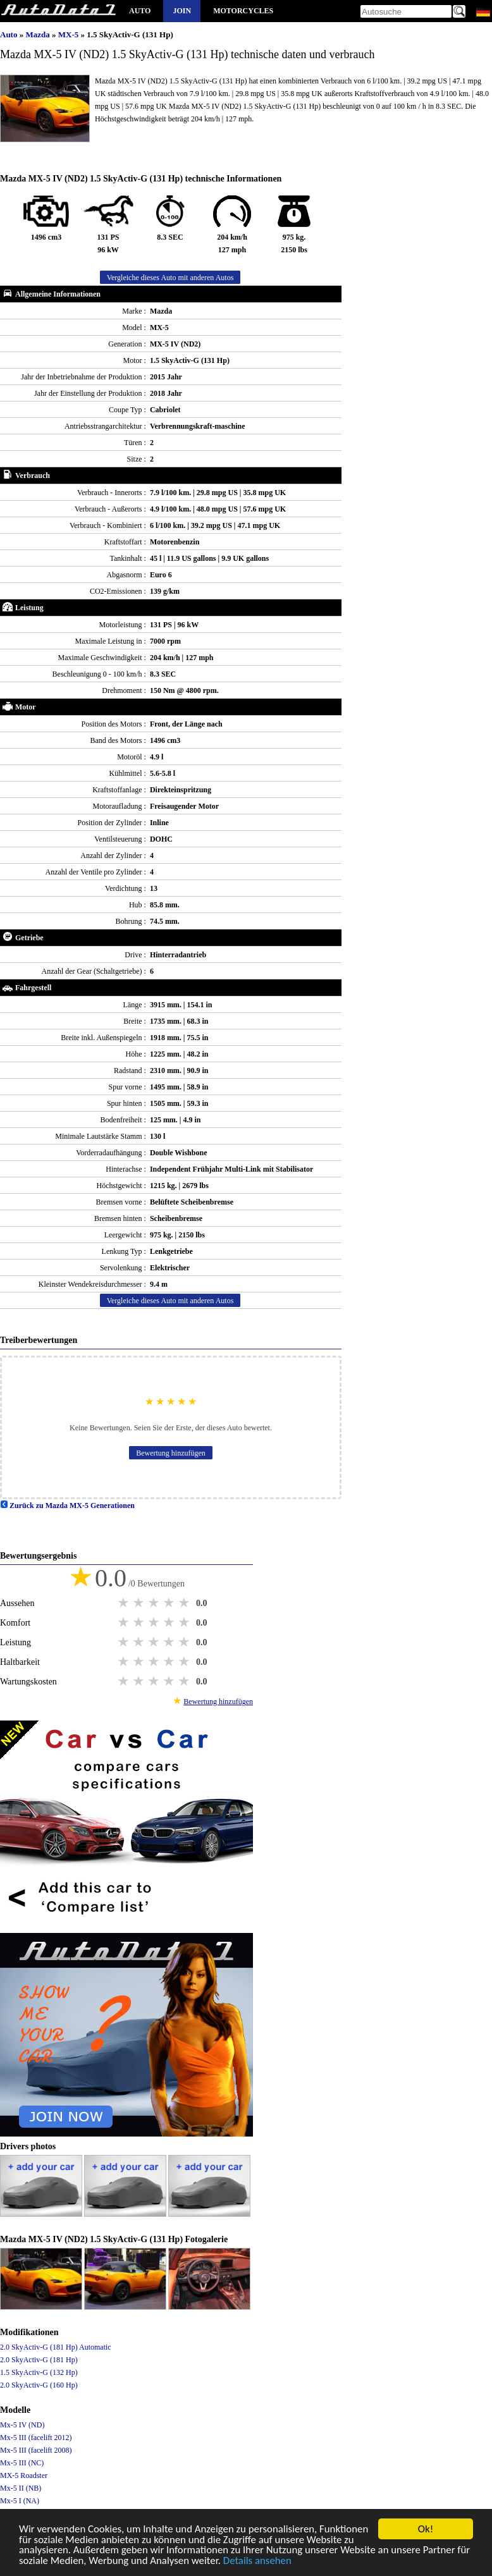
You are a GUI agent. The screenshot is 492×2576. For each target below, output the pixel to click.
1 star (124, 1603)
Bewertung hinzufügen (171, 1453)
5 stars (185, 1603)
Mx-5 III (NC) (22, 2462)
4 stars (170, 1603)
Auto (140, 10)
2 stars (139, 1603)
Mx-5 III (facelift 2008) (36, 2450)
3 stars (155, 1603)
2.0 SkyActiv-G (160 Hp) (39, 2385)
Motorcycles (243, 10)
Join (182, 10)
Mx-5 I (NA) (19, 2500)
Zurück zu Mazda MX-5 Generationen (67, 1505)
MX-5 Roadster (23, 2475)
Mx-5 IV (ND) (22, 2424)
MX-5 (69, 34)
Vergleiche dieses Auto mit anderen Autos (170, 277)
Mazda (38, 34)
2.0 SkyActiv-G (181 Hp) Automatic (55, 2347)
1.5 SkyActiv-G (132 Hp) (39, 2372)
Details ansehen (342, 2563)
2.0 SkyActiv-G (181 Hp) (39, 2359)
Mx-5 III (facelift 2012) (36, 2437)
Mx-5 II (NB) (20, 2488)
